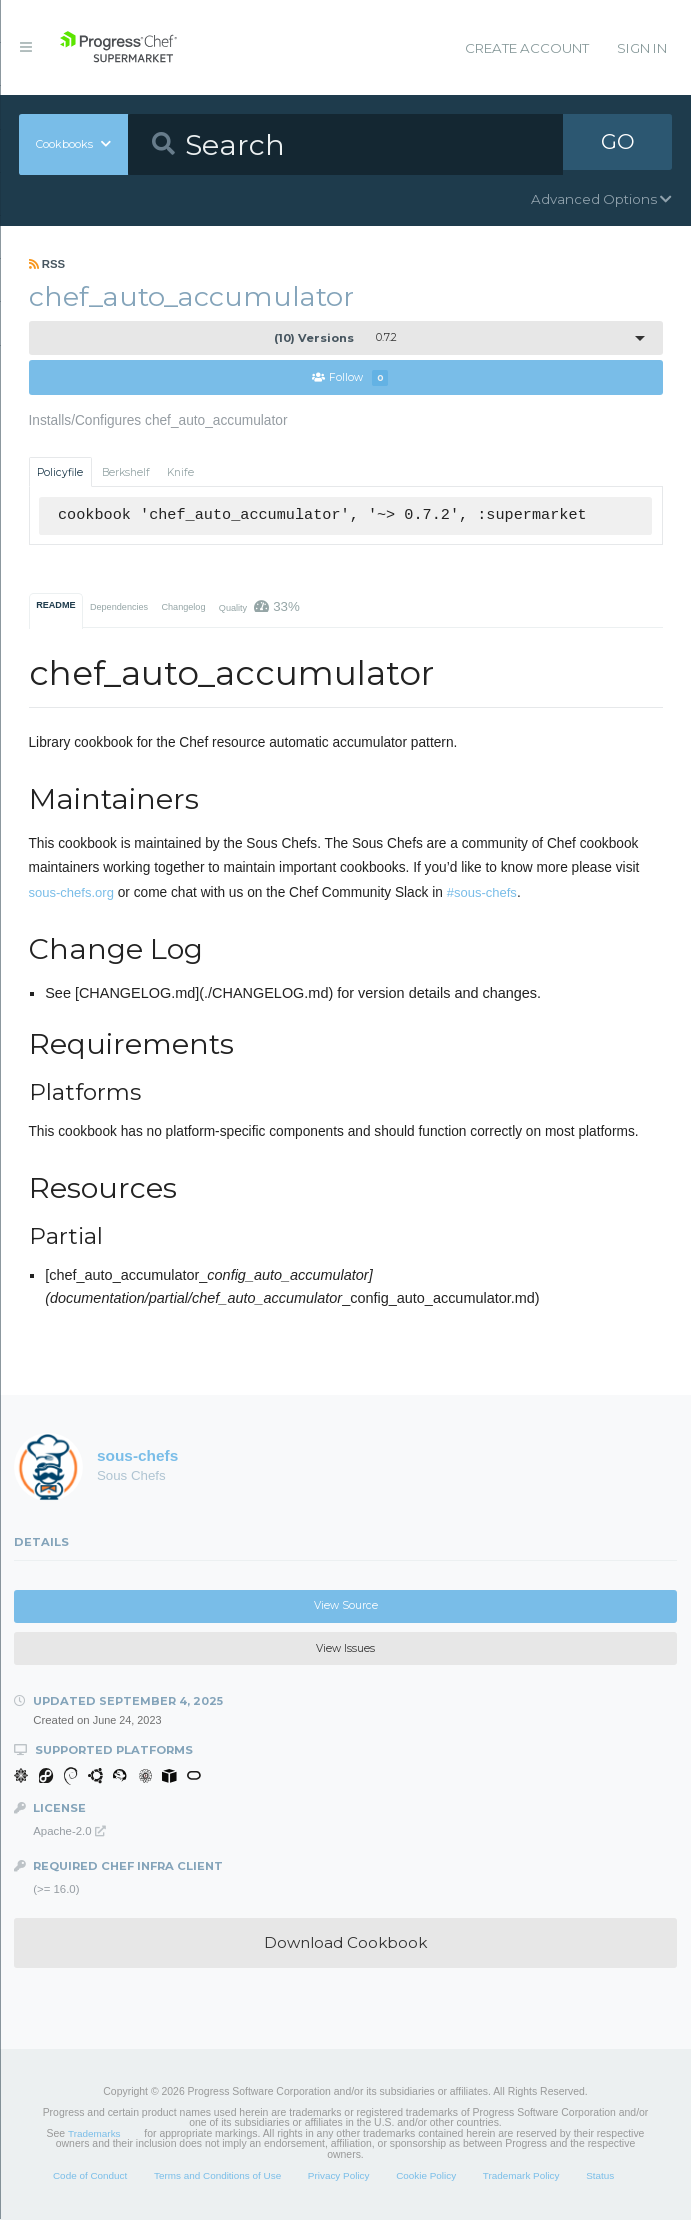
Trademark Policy (521, 2176)
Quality (259, 607)
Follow (350, 378)
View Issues (345, 1649)
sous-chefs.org (71, 893)
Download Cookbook (345, 1943)
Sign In (642, 48)
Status (600, 2176)
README (55, 606)
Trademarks (94, 2134)
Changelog (183, 608)
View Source (346, 1606)
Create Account (527, 48)
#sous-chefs (482, 893)
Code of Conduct (90, 2176)
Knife (180, 472)
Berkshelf (126, 472)
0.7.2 (335, 338)
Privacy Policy (339, 2176)
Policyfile (60, 472)
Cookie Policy (426, 2176)
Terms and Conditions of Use (217, 2176)
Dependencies (119, 608)
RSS (47, 264)
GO (618, 144)
